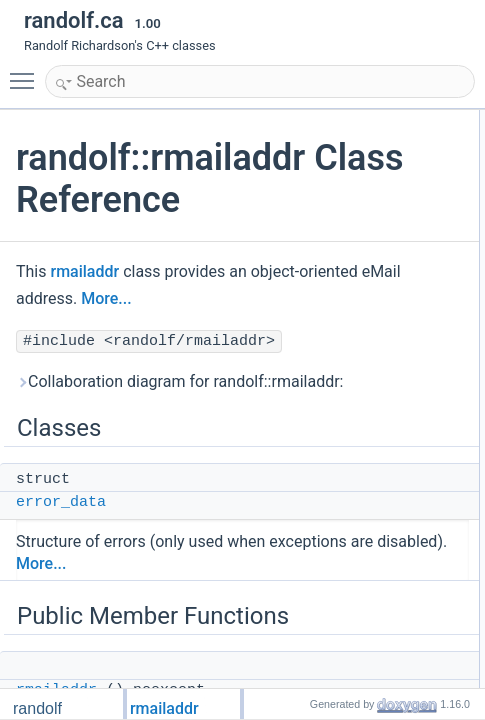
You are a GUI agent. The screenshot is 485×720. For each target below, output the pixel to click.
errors (466, 407)
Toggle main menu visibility (27, 72)
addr (463, 297)
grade (466, 451)
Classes (456, 121)
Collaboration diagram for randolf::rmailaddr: (179, 381)
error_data (61, 502)
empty (467, 385)
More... (149, 298)
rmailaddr (84, 271)
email (465, 363)
